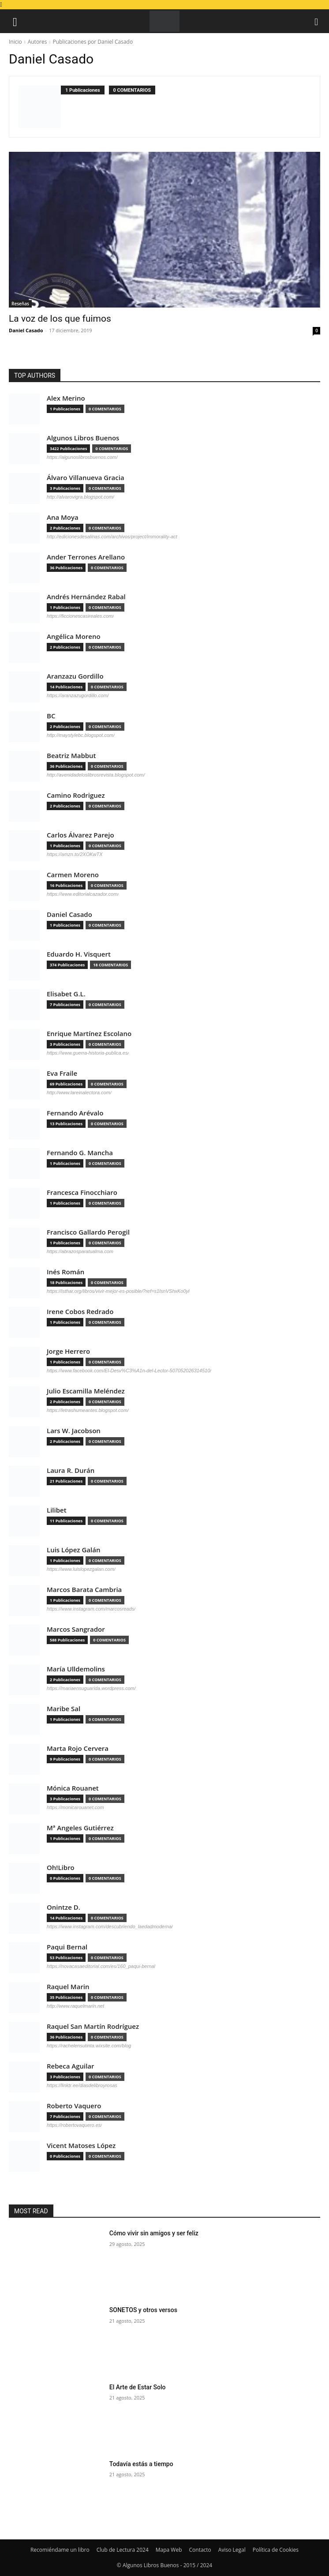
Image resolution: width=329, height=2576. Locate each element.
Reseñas (20, 303)
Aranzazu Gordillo (75, 676)
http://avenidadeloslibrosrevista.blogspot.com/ (96, 774)
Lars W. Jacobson (74, 1431)
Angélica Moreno (74, 636)
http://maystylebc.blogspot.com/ (81, 735)
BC (51, 716)
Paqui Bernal (67, 1947)
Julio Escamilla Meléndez (86, 1391)
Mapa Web (169, 2549)
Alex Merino (66, 398)
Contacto (200, 2549)
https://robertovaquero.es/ (74, 2125)
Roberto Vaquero (74, 2106)
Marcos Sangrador (76, 1629)
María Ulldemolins (76, 1669)
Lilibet (57, 1510)
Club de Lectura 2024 (123, 2549)
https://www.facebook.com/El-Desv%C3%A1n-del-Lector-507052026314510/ (129, 1370)
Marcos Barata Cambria (84, 1589)
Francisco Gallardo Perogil (88, 1232)
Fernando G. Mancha (80, 1153)
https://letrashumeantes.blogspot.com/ (88, 1410)
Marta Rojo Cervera (77, 1748)
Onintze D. (63, 1907)
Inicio (15, 41)
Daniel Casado (26, 330)
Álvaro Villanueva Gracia (85, 477)
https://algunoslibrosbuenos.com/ (82, 457)
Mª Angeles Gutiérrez (80, 1828)
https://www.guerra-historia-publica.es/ (88, 1052)
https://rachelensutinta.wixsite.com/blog (89, 2045)
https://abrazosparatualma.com (80, 1251)
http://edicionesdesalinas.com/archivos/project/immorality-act (112, 536)
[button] (15, 21)
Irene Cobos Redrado (80, 1311)
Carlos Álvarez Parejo (80, 835)
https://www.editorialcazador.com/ (83, 894)
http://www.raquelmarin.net (75, 2006)
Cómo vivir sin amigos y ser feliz (153, 2233)
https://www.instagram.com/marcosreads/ (91, 1608)
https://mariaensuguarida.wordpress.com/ (91, 1688)
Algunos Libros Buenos (83, 438)
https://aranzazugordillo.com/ (78, 695)
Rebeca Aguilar (70, 2066)
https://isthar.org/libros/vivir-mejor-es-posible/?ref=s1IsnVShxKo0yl (118, 1291)
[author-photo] (40, 107)
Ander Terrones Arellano (86, 557)
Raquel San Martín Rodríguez (93, 2026)
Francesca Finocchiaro (82, 1192)
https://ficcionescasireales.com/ (80, 616)
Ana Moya (63, 517)
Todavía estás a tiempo (141, 2463)
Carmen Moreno (73, 875)
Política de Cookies (276, 2549)
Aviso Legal (232, 2549)
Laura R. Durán (70, 1470)
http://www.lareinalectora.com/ (79, 1092)
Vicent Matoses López (81, 2145)
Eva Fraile (62, 1073)
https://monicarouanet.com (75, 1807)
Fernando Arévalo (75, 1113)
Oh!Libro (61, 1867)
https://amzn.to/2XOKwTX (75, 854)
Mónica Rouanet (73, 1788)
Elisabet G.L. (66, 994)
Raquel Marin (68, 1987)
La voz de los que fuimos (60, 318)
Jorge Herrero (68, 1351)
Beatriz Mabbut (71, 755)
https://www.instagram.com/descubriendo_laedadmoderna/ (110, 1926)
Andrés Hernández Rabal (86, 597)
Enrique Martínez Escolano (89, 1033)
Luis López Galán (73, 1550)
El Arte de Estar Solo (137, 2387)
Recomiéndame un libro (60, 2549)
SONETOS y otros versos (143, 2309)
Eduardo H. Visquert (79, 954)
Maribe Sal (63, 1709)
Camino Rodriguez (76, 795)
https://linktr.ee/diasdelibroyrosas (82, 2085)
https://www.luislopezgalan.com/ (81, 1569)
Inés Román (65, 1272)
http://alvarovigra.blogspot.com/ (80, 496)
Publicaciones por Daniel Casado (92, 41)
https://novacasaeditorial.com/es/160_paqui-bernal (101, 1966)
